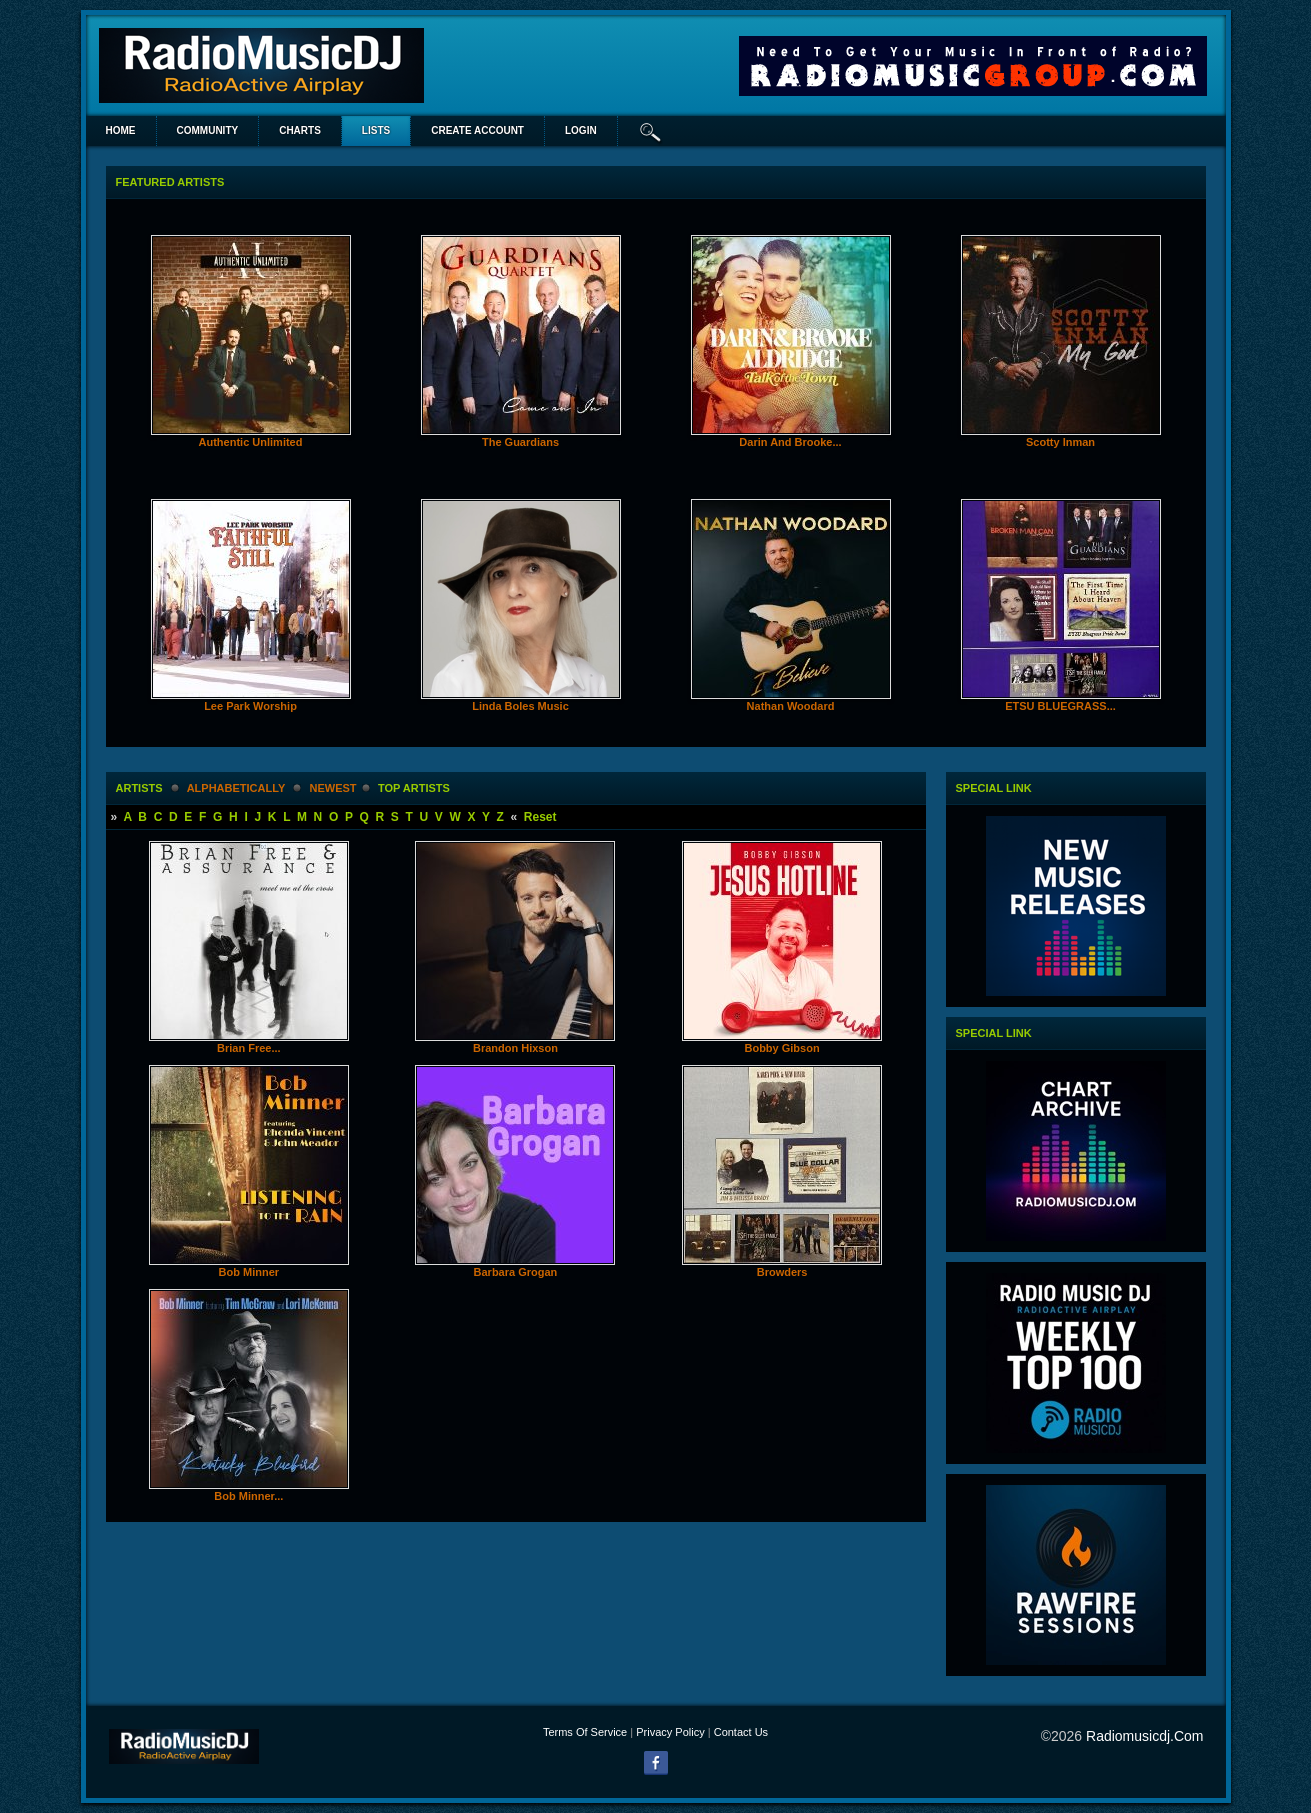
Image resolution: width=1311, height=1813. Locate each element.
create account (477, 130)
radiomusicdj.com (1144, 1736)
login (581, 130)
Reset (540, 817)
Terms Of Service (585, 1732)
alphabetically (236, 788)
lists (376, 130)
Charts (300, 130)
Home (121, 130)
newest (333, 788)
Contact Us (741, 1732)
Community (208, 130)
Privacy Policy (670, 1732)
